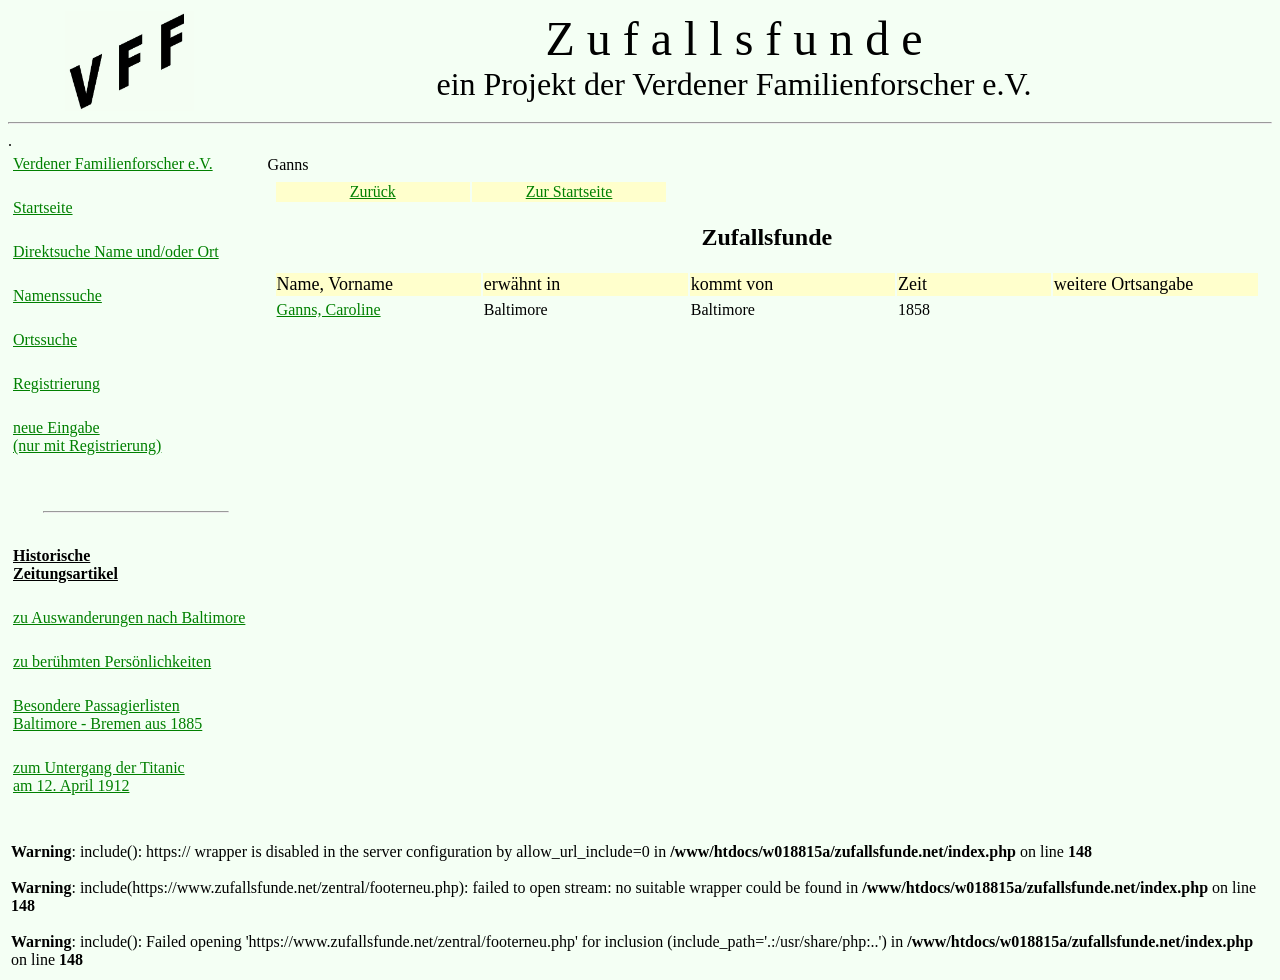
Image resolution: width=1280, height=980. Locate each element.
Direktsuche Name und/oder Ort (116, 251)
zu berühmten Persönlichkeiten (112, 661)
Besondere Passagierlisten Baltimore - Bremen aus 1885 (107, 714)
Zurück (373, 191)
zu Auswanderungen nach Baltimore (129, 617)
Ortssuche (45, 339)
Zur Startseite (569, 191)
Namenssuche (57, 295)
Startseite (43, 207)
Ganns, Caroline (329, 309)
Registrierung (56, 383)
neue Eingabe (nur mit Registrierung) (87, 436)
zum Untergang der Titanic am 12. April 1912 (99, 776)
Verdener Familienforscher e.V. (113, 163)
